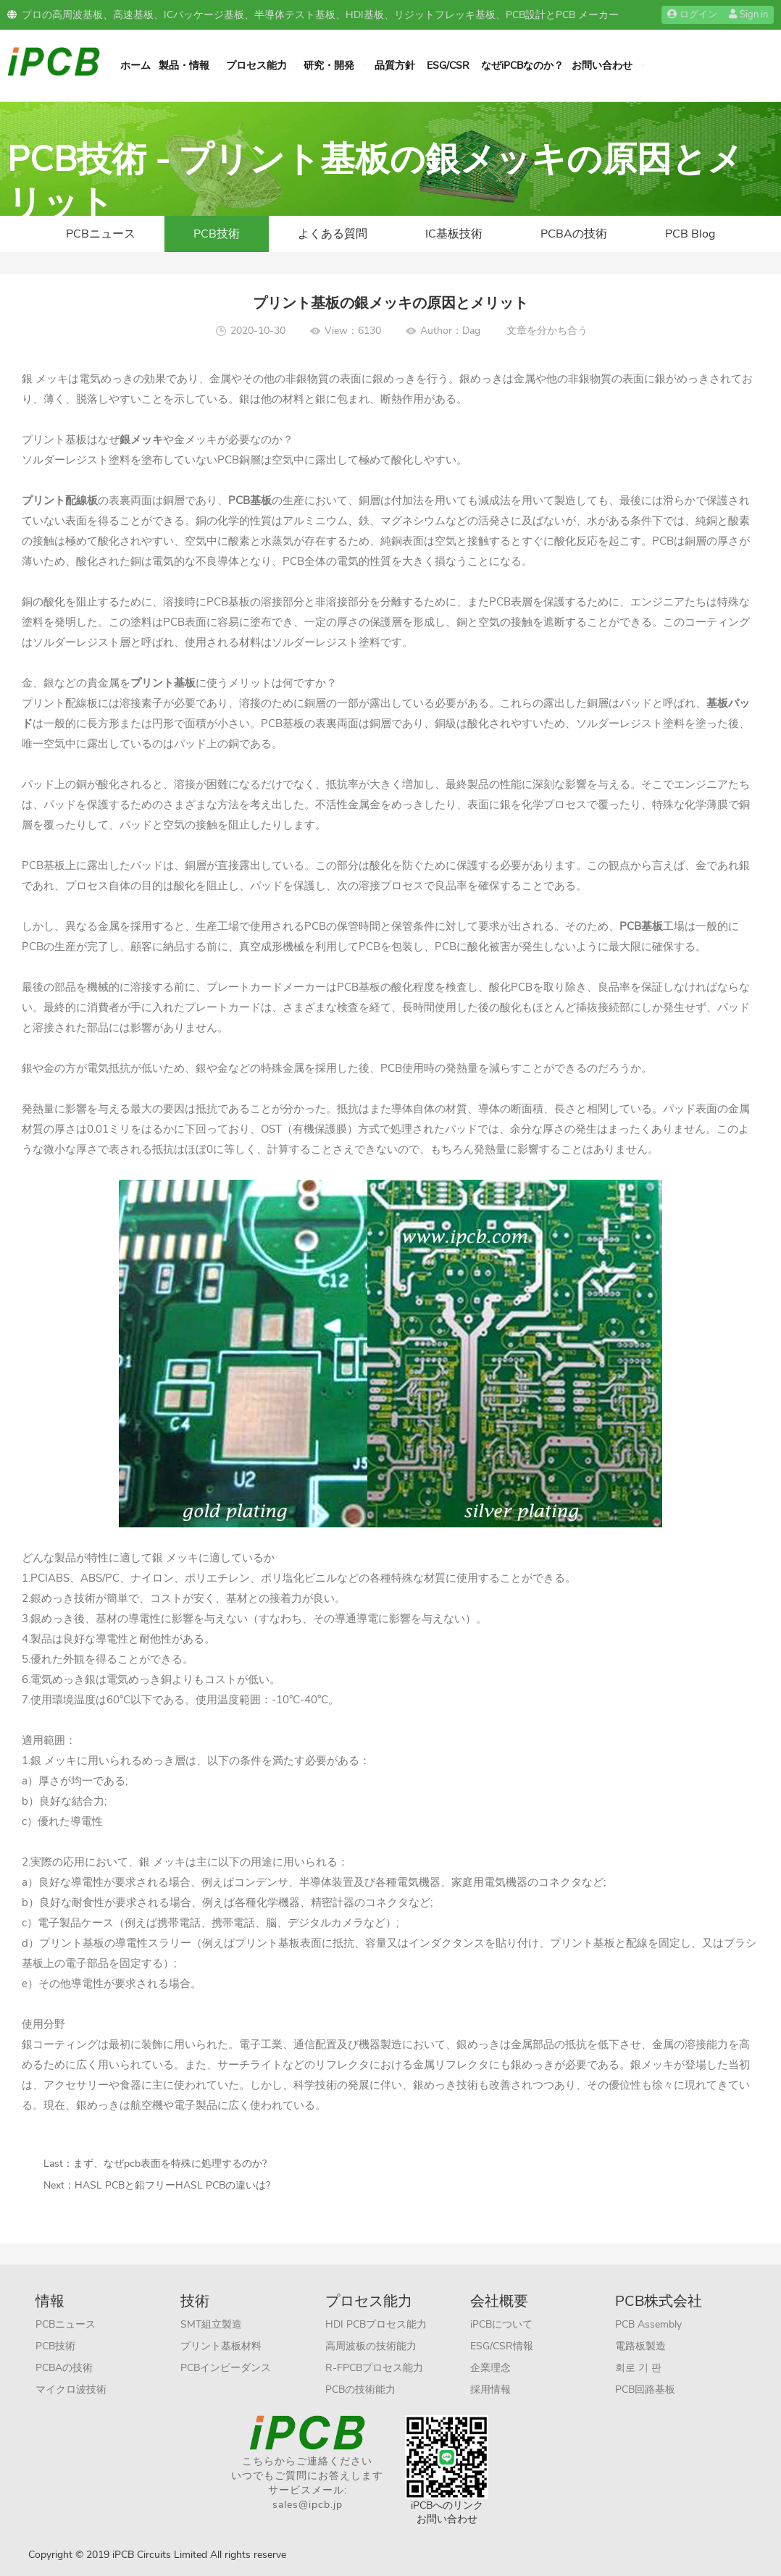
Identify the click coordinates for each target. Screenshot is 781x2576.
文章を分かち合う (547, 330)
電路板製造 (640, 2346)
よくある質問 (332, 234)
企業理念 (490, 2368)
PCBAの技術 (573, 234)
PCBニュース (100, 234)
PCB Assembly (648, 2324)
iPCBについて (501, 2324)
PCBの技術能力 (360, 2389)
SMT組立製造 (211, 2324)
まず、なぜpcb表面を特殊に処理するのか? (170, 2163)
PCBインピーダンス (225, 2368)
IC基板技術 (454, 234)
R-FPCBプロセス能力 (374, 2368)
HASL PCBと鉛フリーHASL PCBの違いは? (172, 2185)
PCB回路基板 (645, 2389)
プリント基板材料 (221, 2346)
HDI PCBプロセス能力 (376, 2324)
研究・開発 (329, 65)
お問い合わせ (602, 65)
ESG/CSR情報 (501, 2346)
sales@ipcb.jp (307, 2505)
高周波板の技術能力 (371, 2346)
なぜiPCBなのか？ (522, 65)
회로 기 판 (638, 2368)
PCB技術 (216, 234)
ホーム (135, 65)
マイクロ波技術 (71, 2389)
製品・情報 (184, 65)
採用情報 (490, 2389)
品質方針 (395, 65)
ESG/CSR (448, 65)
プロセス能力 (256, 65)
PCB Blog (690, 234)
